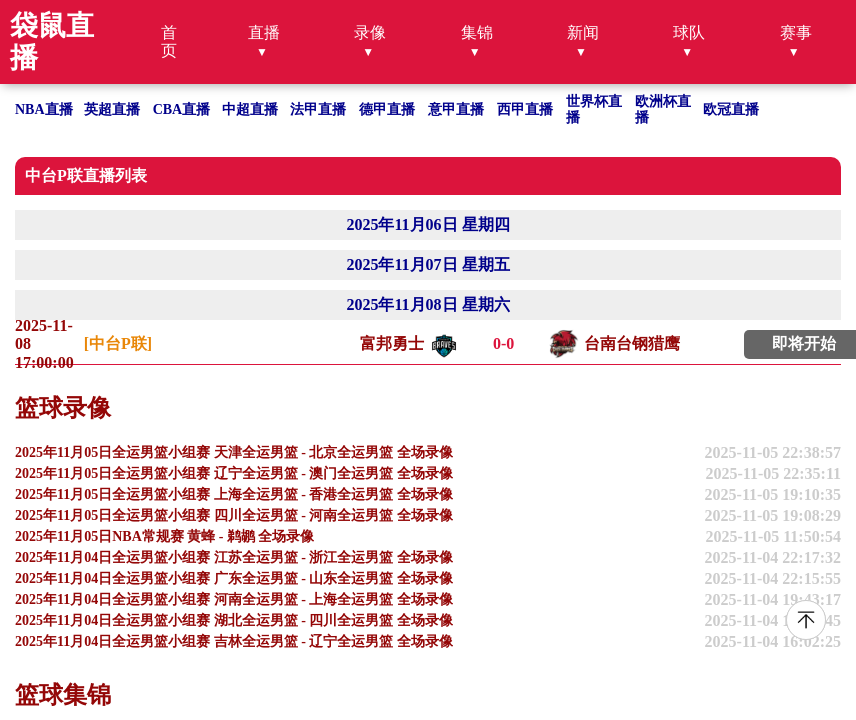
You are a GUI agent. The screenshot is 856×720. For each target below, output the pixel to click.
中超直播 (250, 109)
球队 (689, 32)
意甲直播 (456, 109)
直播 (264, 32)
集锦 (477, 32)
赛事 (796, 32)
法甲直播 (318, 109)
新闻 (583, 32)
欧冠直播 (731, 109)
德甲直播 (387, 109)
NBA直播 (44, 109)
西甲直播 (525, 109)
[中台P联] (118, 343)
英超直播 (112, 109)
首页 (169, 41)
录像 (370, 32)
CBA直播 (182, 109)
